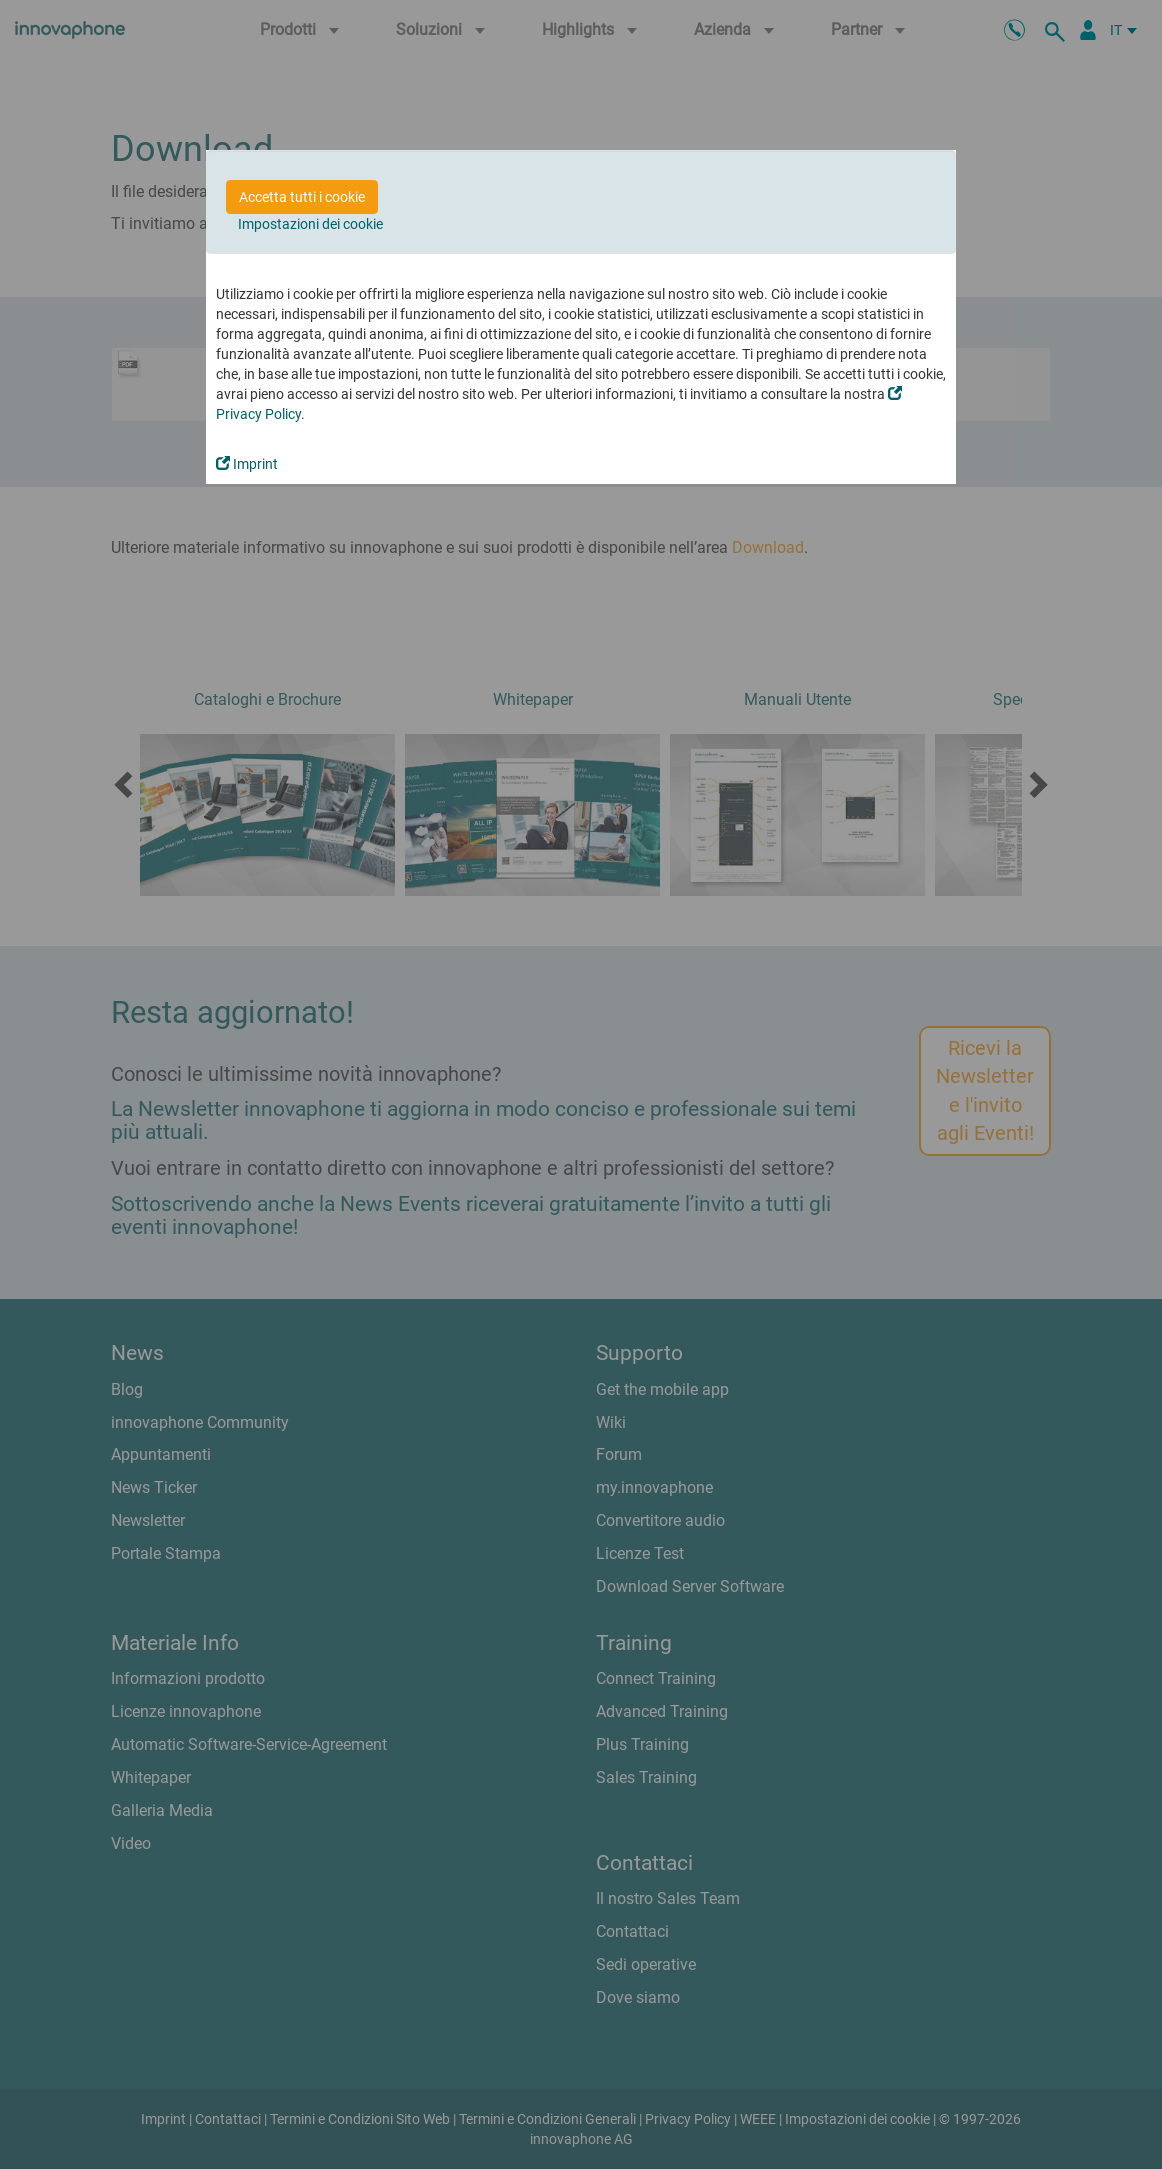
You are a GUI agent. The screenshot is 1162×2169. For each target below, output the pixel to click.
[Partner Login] (1088, 30)
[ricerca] (1058, 30)
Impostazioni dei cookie (310, 224)
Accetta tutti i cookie (302, 197)
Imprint (247, 464)
